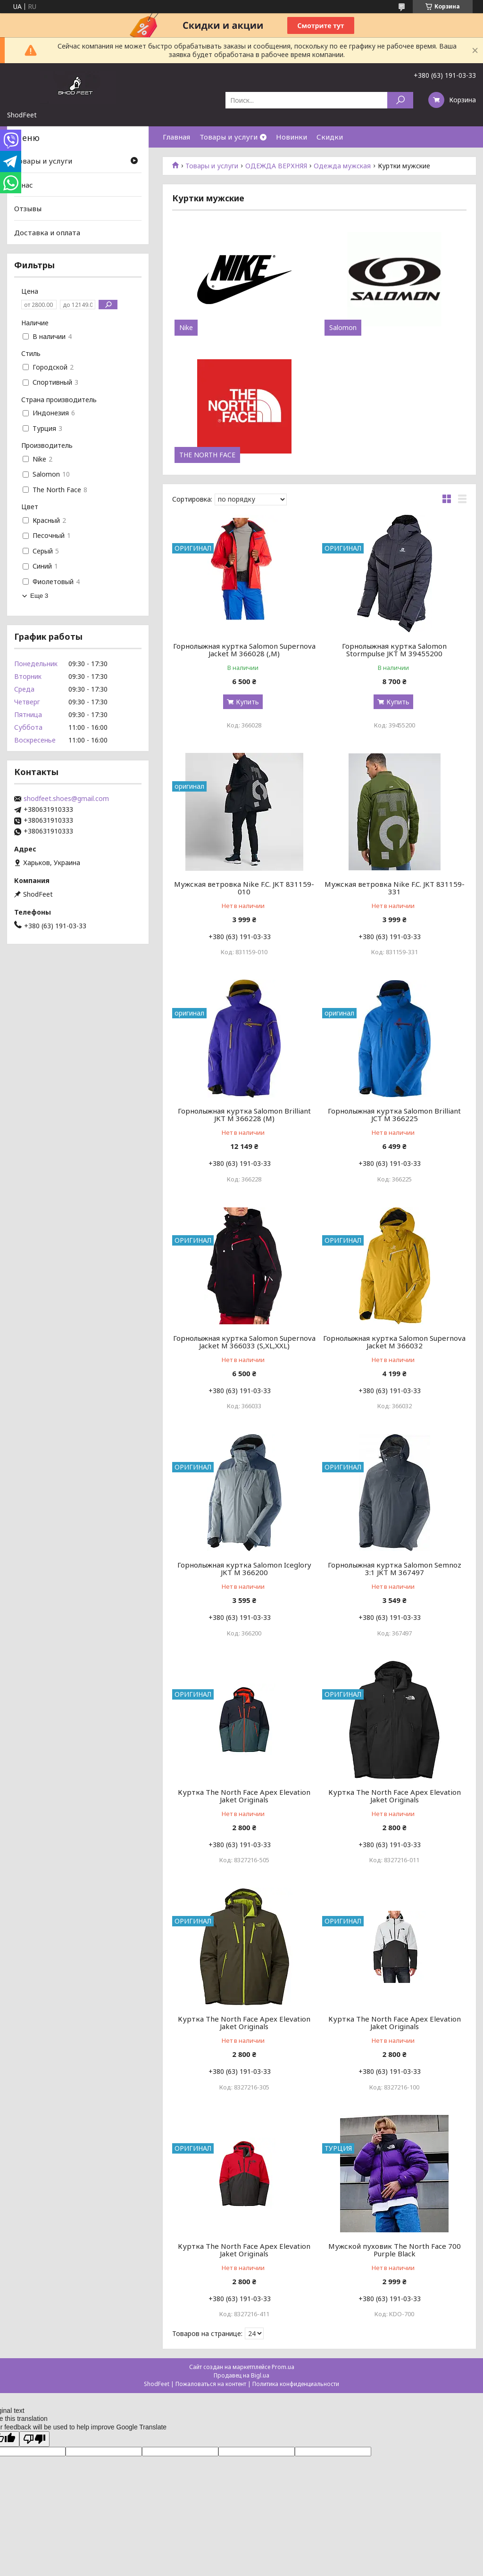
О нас (23, 185)
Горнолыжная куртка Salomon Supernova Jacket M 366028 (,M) (244, 649)
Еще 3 (39, 595)
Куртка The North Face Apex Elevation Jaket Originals (244, 1795)
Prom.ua (283, 2367)
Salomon (343, 327)
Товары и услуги (229, 136)
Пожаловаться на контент (210, 2384)
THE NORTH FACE (207, 455)
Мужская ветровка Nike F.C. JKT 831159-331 (395, 887)
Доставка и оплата (47, 232)
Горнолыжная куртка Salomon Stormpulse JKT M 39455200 (394, 649)
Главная (176, 136)
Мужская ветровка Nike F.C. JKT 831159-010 (244, 887)
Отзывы (28, 208)
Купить (247, 701)
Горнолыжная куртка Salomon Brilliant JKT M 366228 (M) (244, 1114)
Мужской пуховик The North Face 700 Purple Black (394, 2249)
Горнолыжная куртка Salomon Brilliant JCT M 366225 (394, 1114)
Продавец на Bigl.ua (241, 2375)
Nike (186, 327)
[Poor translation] (34, 2439)
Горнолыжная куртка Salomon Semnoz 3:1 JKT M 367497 (394, 1568)
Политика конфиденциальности (295, 2384)
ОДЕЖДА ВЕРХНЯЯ (276, 166)
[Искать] (400, 100)
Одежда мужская (342, 166)
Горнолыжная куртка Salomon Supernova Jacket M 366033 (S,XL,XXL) (244, 1341)
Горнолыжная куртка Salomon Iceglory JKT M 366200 (244, 1568)
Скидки (329, 136)
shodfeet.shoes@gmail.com (66, 798)
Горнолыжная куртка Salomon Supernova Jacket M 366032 (394, 1341)
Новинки (291, 136)
